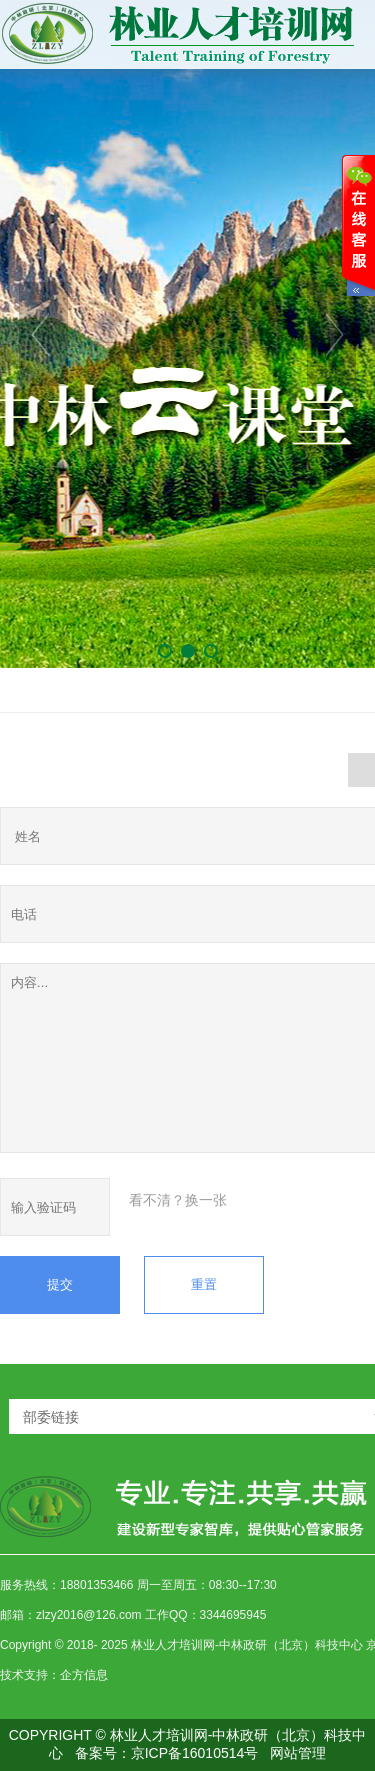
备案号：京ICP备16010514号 (167, 1753)
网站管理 (298, 1753)
